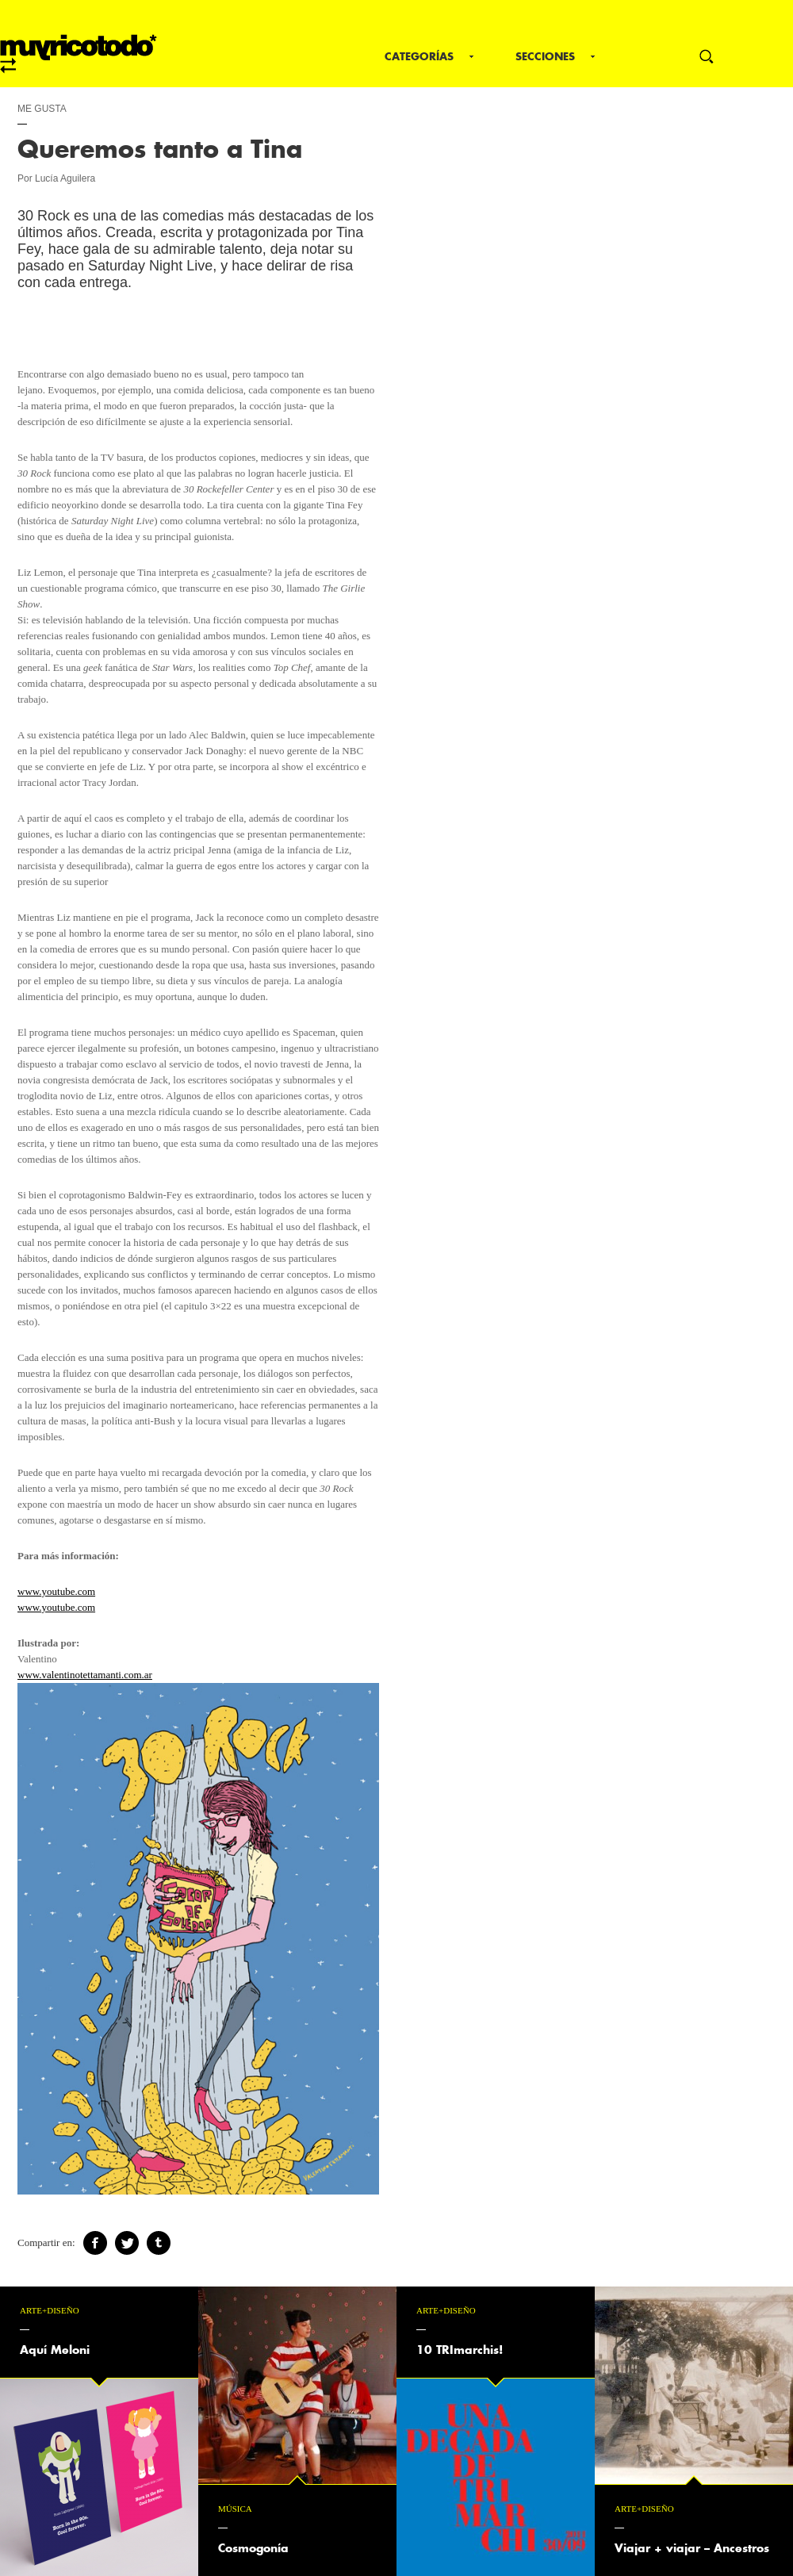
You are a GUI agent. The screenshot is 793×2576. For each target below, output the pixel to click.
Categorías (419, 56)
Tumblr (158, 2243)
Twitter (127, 2243)
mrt (78, 54)
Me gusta (42, 108)
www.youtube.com (56, 1591)
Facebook (95, 2243)
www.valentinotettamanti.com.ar (84, 1675)
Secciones (545, 56)
